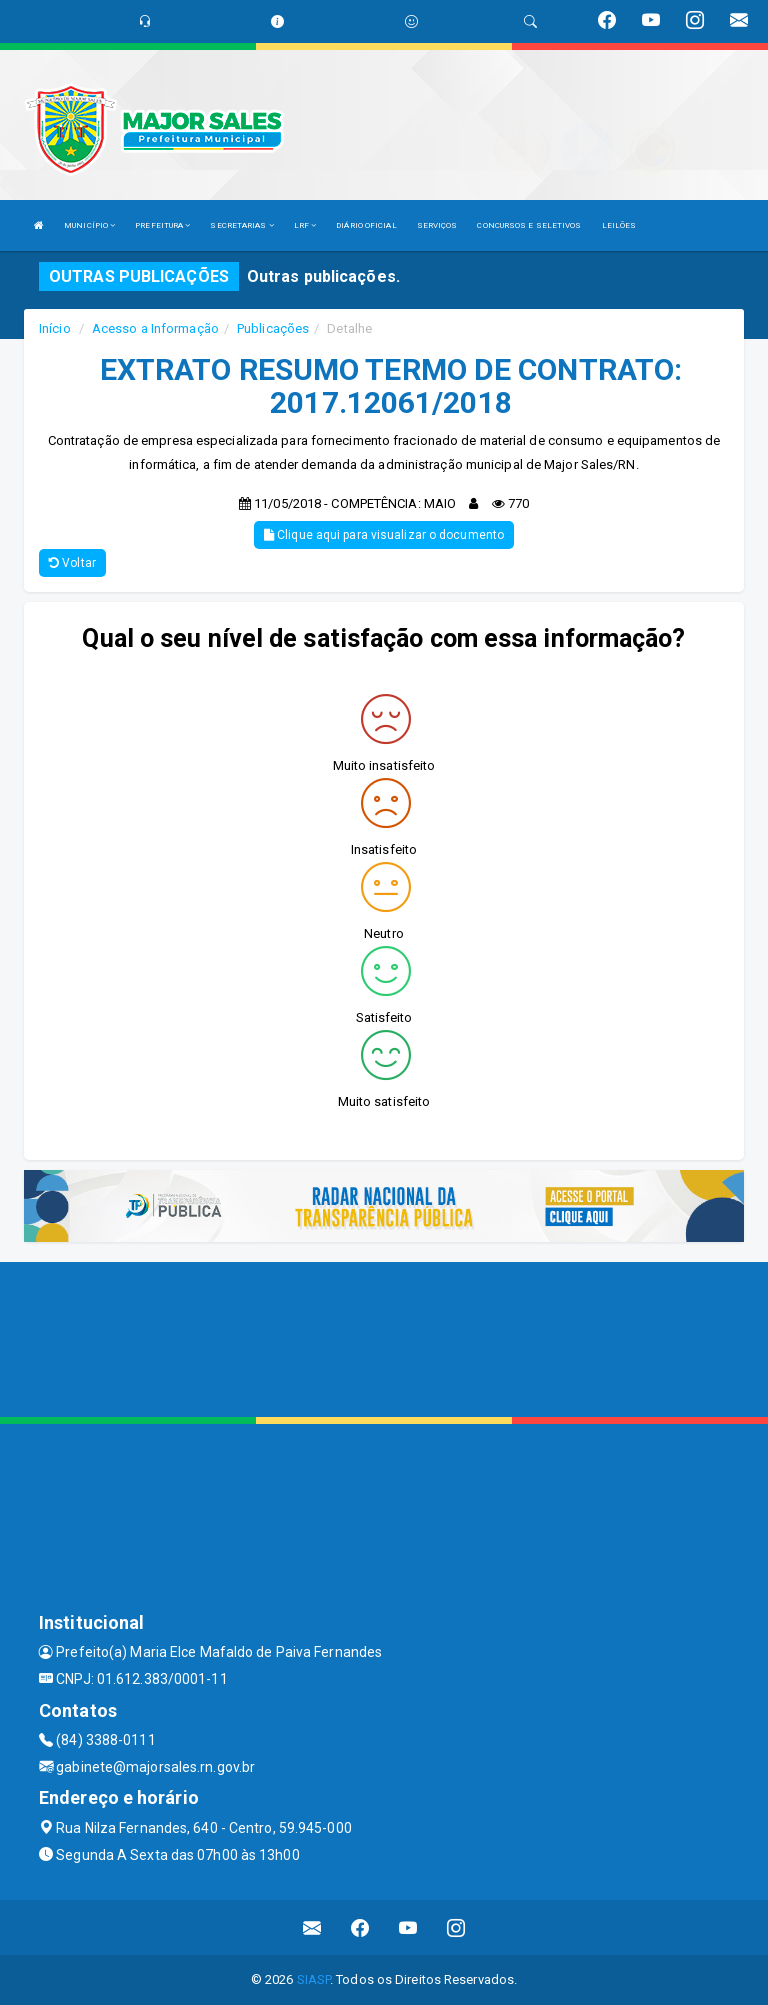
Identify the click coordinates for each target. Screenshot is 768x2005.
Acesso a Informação (155, 328)
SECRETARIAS (241, 225)
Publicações (273, 328)
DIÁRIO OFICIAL (366, 225)
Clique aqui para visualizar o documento (384, 535)
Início (55, 328)
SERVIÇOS (437, 225)
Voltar (72, 563)
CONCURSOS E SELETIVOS (529, 225)
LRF (305, 225)
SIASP (314, 1979)
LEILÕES (619, 225)
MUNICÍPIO (89, 225)
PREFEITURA (162, 225)
